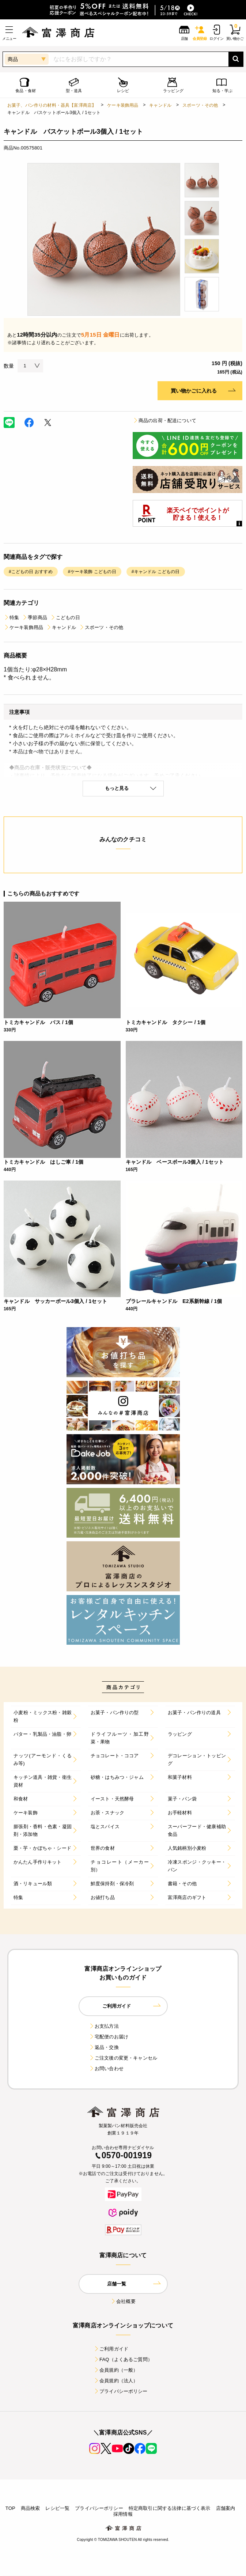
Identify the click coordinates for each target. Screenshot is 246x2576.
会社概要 (123, 2301)
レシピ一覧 (57, 2508)
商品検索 (30, 2508)
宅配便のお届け (108, 2036)
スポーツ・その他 (200, 105)
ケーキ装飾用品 (122, 105)
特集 (11, 617)
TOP (10, 2508)
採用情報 (123, 2514)
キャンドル (160, 105)
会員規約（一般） (116, 2370)
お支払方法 (104, 2026)
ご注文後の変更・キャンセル (123, 2058)
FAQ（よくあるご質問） (123, 2359)
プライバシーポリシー (121, 2391)
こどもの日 (65, 617)
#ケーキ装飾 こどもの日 (92, 571)
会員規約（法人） (116, 2380)
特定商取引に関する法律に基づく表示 (170, 2508)
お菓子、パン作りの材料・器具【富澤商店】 (51, 105)
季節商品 (34, 617)
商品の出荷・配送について (164, 420)
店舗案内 (225, 2508)
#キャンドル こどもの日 (156, 571)
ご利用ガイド (111, 2349)
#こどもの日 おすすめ (31, 571)
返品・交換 (104, 2047)
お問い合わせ (106, 2068)
